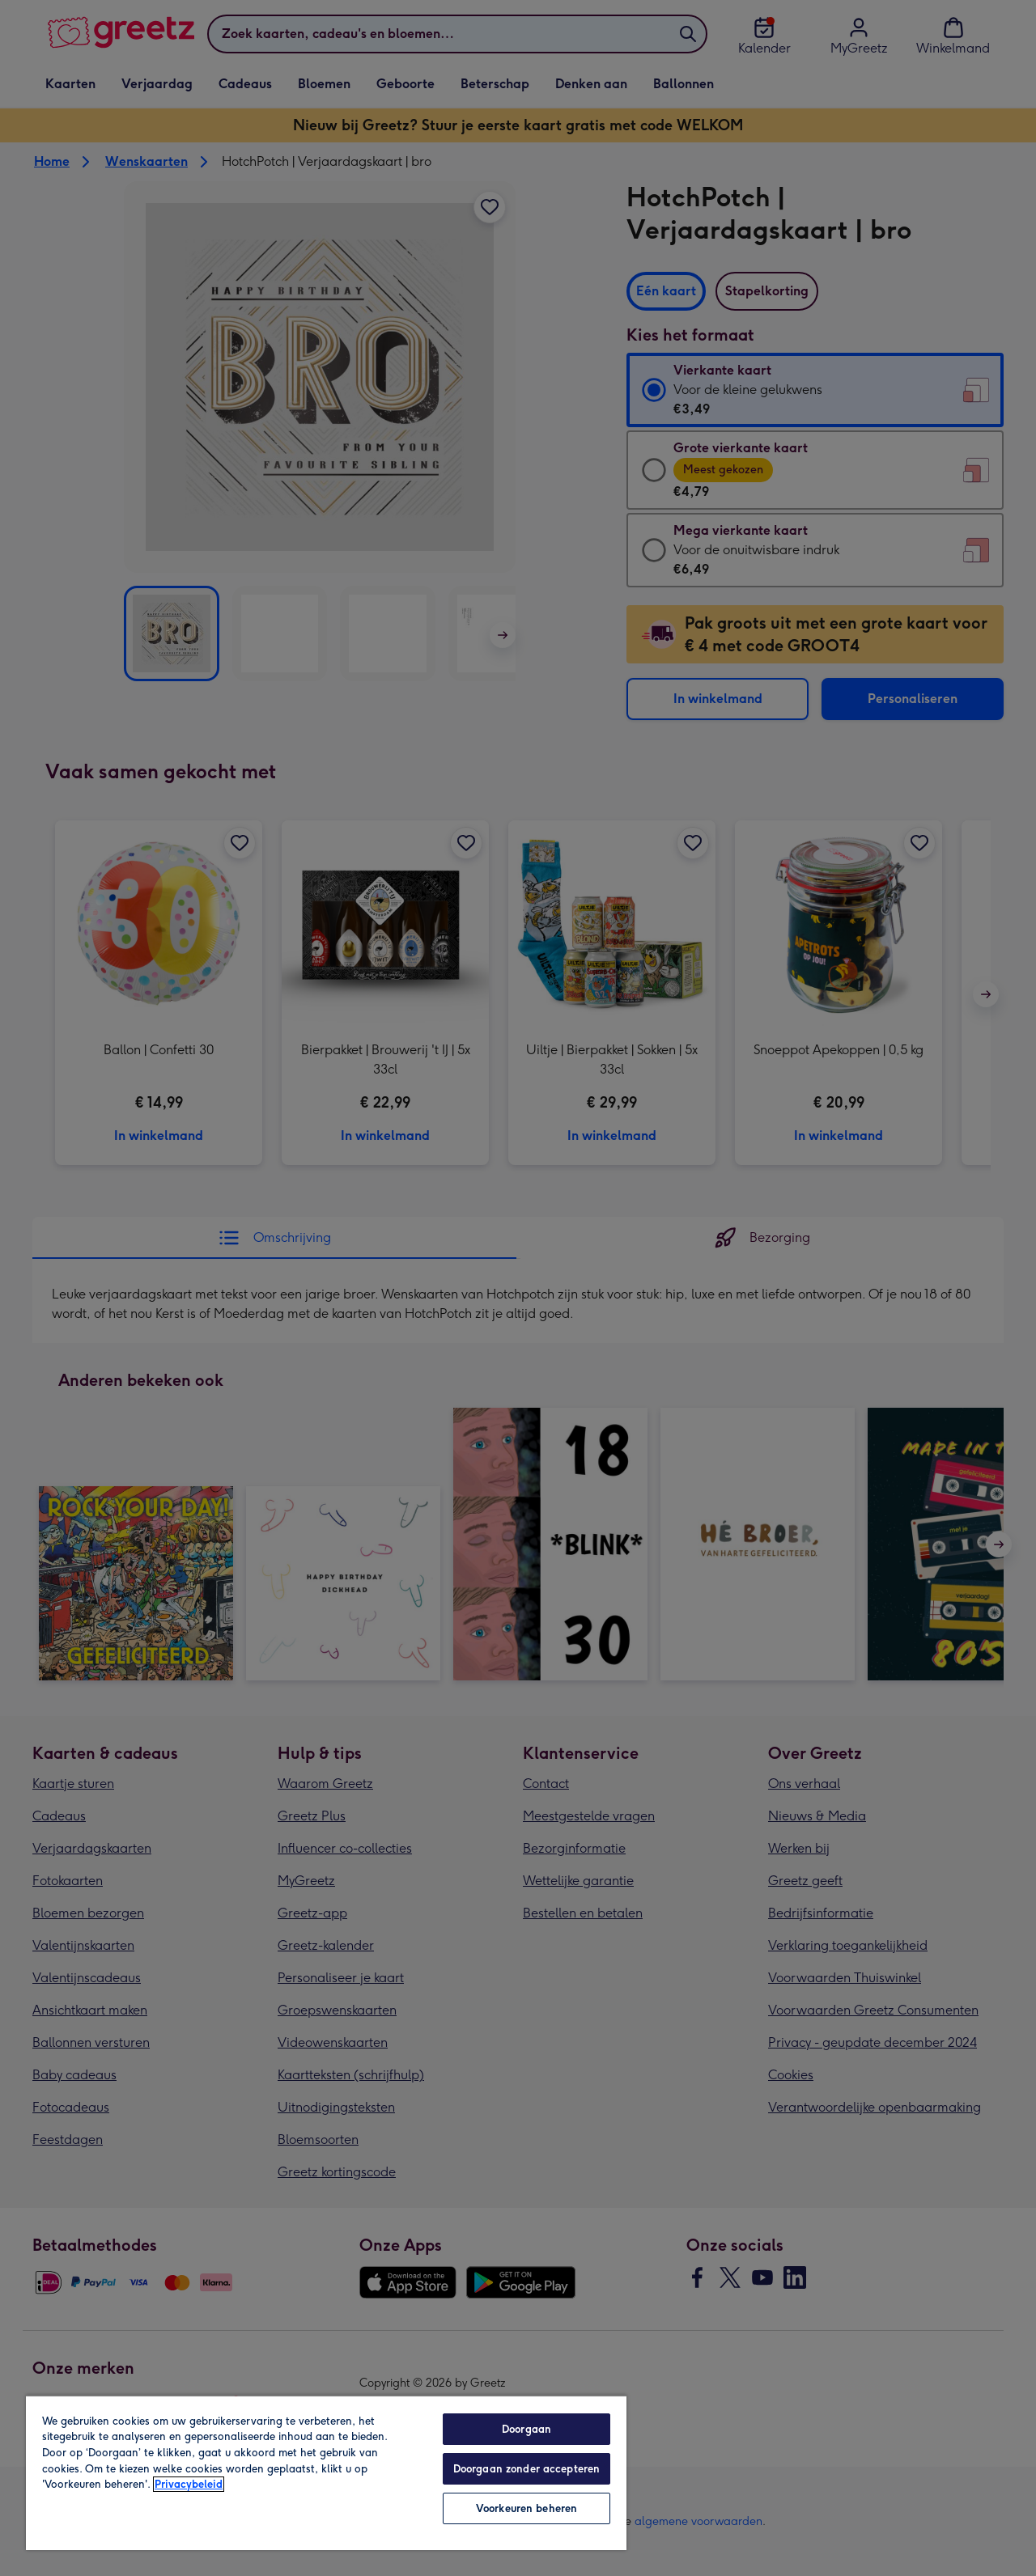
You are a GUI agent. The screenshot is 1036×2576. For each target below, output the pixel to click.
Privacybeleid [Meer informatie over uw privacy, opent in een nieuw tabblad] (189, 2484)
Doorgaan (526, 2429)
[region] (326, 2472)
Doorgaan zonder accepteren (526, 2469)
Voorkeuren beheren (526, 2508)
